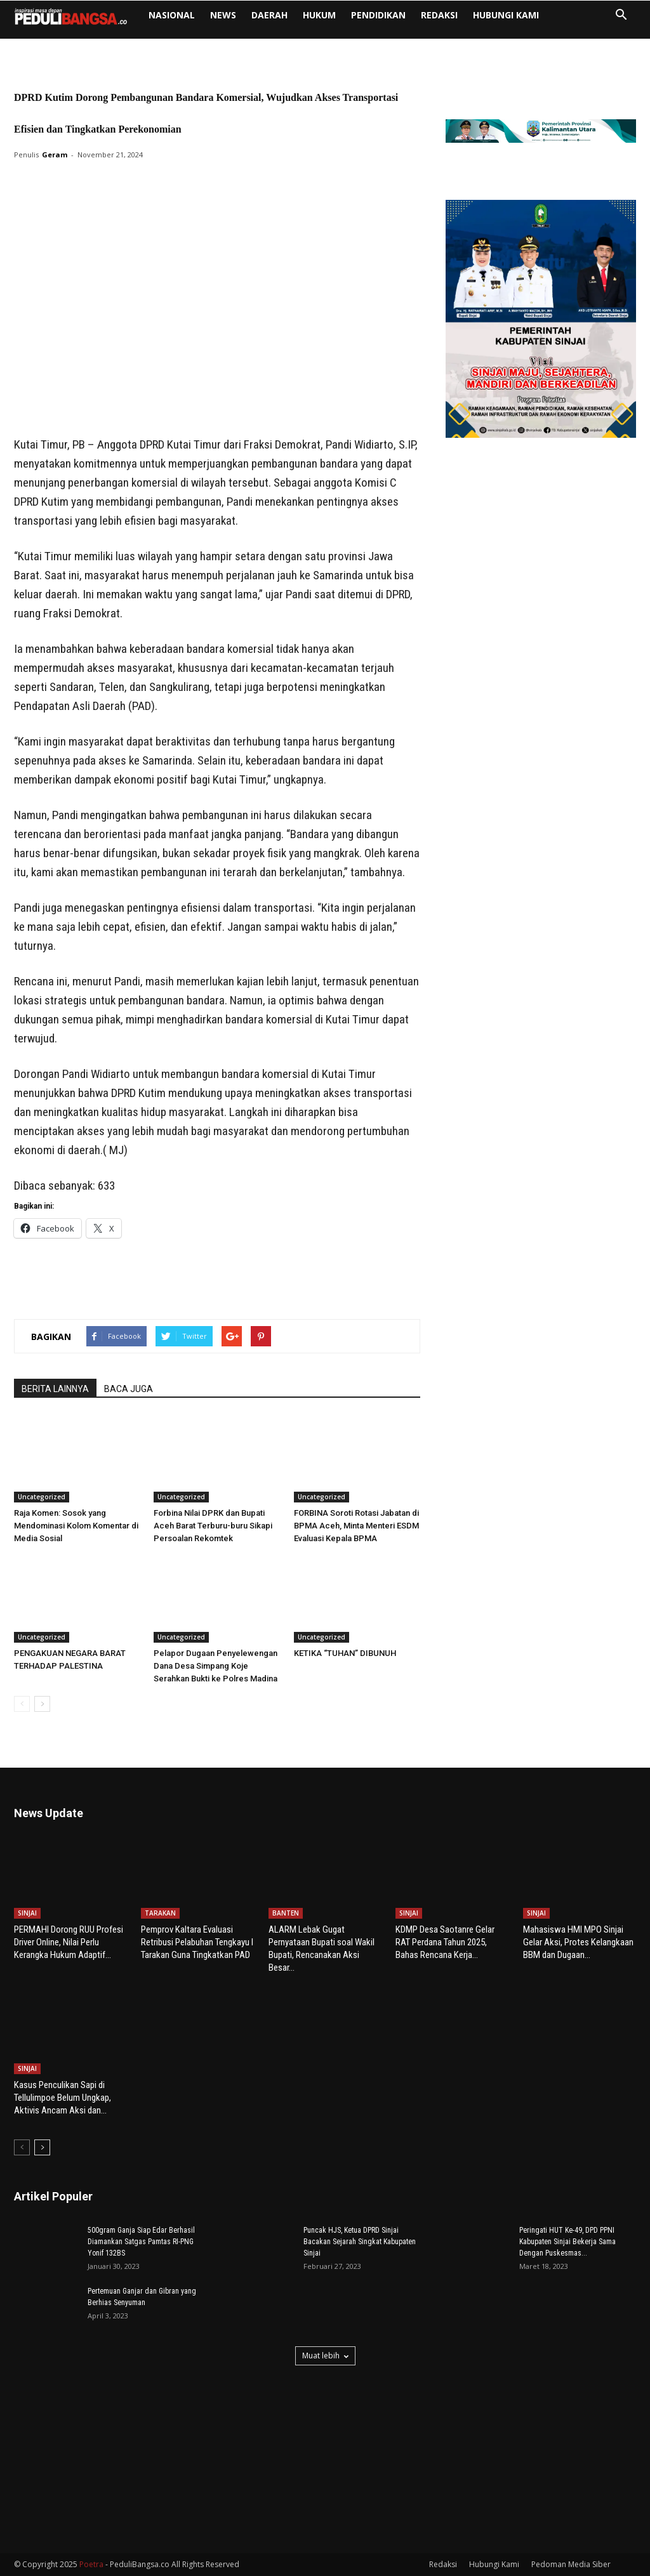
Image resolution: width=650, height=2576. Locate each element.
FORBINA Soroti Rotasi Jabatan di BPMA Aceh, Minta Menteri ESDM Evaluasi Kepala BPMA (356, 1525)
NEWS (223, 15)
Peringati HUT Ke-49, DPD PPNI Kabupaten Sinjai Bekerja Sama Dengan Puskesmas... (567, 2241)
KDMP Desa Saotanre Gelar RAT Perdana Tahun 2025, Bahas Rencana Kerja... (444, 1942)
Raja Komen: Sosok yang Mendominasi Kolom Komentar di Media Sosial (76, 1525)
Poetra (91, 2564)
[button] (621, 16)
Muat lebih (325, 2355)
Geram (54, 154)
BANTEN (285, 1913)
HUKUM (319, 15)
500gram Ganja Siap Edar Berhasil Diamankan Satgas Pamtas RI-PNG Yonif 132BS (141, 2241)
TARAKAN (160, 1913)
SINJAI (27, 1913)
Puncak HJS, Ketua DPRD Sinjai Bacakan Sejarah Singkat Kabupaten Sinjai (359, 2241)
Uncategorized (41, 1496)
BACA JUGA (128, 1389)
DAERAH (269, 15)
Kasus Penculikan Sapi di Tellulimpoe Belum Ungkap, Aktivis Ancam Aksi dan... (62, 2097)
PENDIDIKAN (378, 15)
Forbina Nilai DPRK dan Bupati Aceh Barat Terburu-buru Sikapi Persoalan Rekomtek (213, 1525)
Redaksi (439, 15)
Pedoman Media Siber (571, 2564)
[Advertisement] (217, 403)
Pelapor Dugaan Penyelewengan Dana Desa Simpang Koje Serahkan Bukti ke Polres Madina (215, 1665)
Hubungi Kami (506, 15)
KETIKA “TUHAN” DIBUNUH (345, 1653)
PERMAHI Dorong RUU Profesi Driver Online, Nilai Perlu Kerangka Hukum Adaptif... (68, 1942)
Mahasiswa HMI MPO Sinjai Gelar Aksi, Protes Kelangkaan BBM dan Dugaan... (578, 1942)
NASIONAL (172, 15)
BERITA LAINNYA (55, 1389)
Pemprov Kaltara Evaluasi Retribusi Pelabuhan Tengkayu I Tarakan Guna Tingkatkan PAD (197, 1942)
